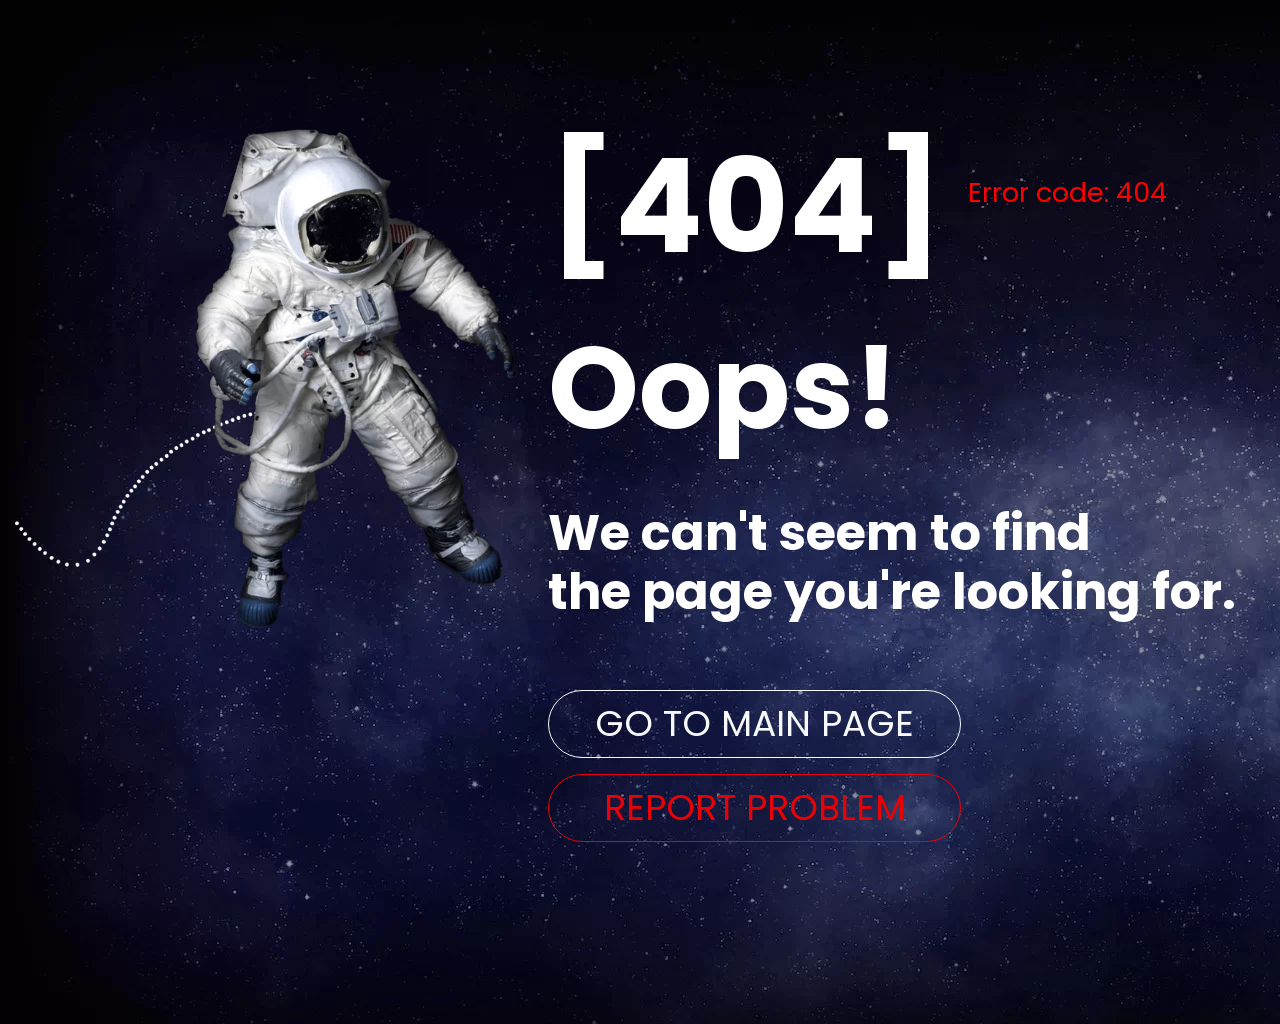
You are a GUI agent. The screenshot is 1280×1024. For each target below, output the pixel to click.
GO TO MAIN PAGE (754, 723)
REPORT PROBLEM (755, 807)
